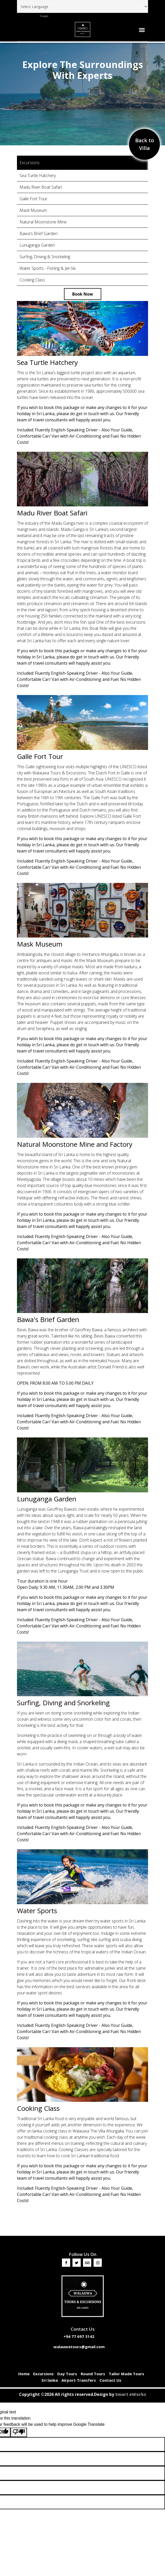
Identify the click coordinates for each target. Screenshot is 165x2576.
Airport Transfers (78, 2380)
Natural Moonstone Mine (43, 222)
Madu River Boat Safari (41, 187)
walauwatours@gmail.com (79, 2346)
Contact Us (110, 2380)
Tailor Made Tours (126, 2373)
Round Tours (93, 2373)
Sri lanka (49, 2380)
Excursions (43, 2373)
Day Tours (67, 2373)
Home (24, 2373)
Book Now (82, 294)
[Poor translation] (19, 2432)
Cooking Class (32, 280)
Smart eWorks (130, 2394)
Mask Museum (33, 210)
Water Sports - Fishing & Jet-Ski (48, 268)
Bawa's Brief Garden (39, 233)
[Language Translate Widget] (82, 6)
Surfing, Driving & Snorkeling (45, 257)
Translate (53, 16)
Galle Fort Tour (33, 199)
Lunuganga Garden (37, 245)
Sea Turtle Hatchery (38, 175)
